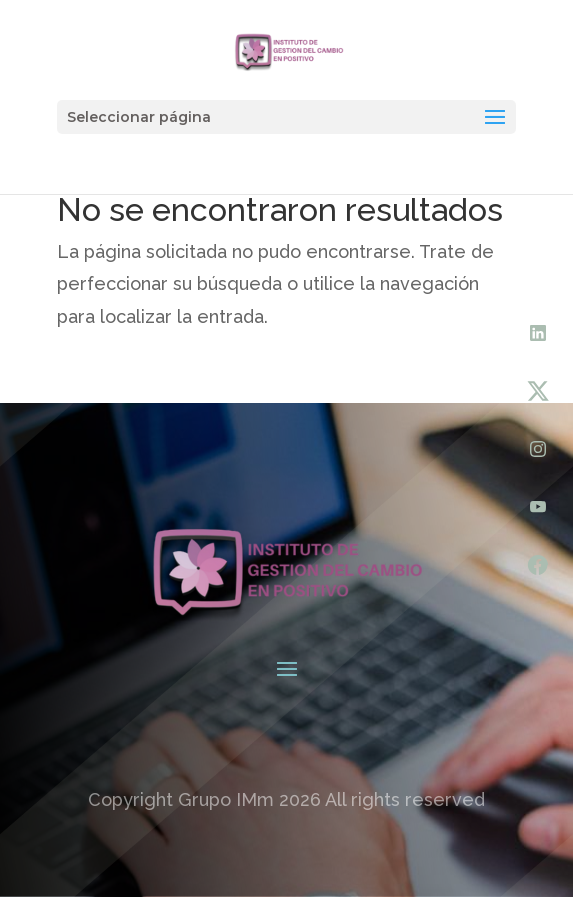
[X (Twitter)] (538, 391)
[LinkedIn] (538, 333)
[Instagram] (538, 449)
